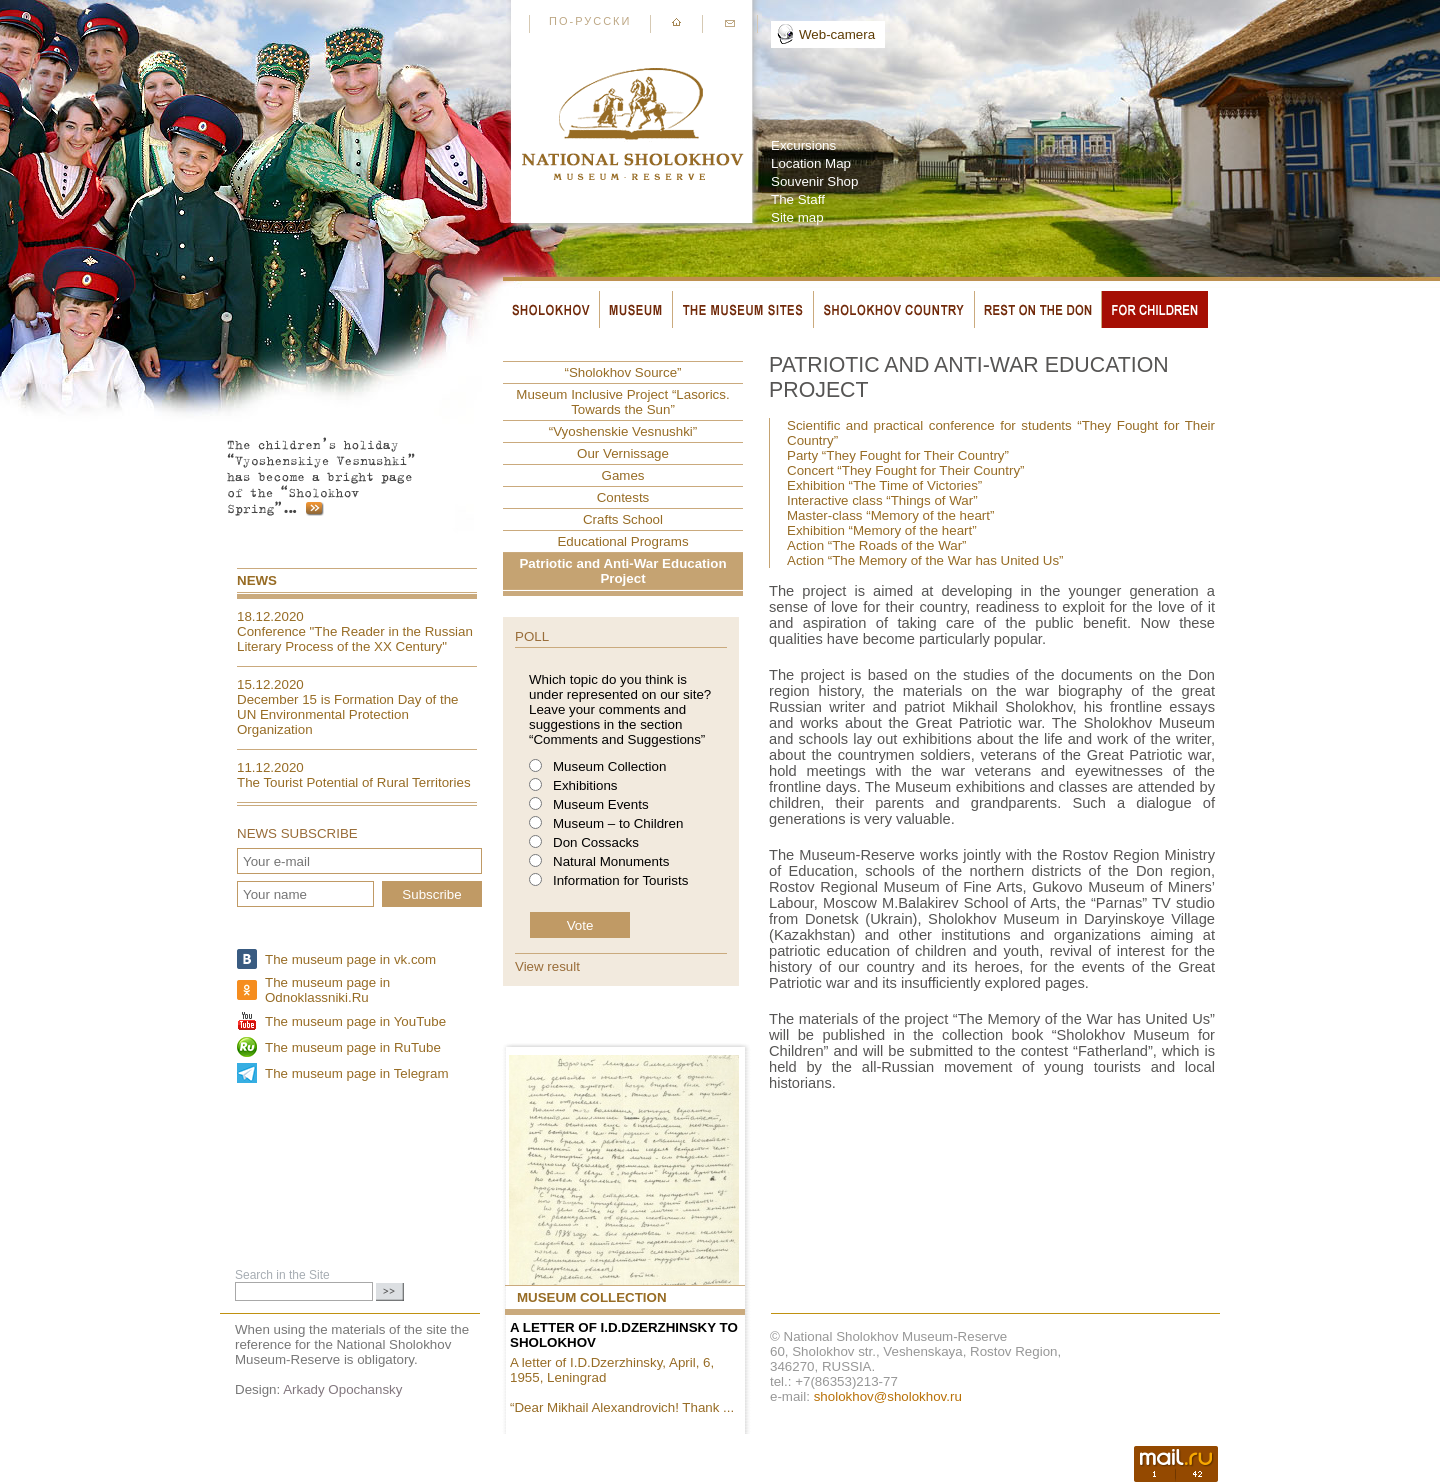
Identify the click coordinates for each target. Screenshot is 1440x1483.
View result (547, 966)
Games (623, 475)
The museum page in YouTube (355, 1021)
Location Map (811, 163)
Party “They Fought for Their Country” (898, 455)
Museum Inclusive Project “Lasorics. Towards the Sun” (622, 402)
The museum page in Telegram (356, 1073)
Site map (797, 217)
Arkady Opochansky (342, 1389)
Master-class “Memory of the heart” (890, 515)
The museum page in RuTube (353, 1047)
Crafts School (623, 519)
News (257, 580)
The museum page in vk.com (350, 959)
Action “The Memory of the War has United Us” (925, 560)
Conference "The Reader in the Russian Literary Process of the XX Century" (355, 639)
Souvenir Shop (814, 181)
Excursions (803, 145)
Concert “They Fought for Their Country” (906, 470)
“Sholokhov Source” (622, 372)
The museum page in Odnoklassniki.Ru (327, 990)
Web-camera (837, 34)
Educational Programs (622, 541)
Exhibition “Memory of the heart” (882, 530)
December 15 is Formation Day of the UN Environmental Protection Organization (348, 714)
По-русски (590, 21)
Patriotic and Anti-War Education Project (622, 571)
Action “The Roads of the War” (877, 545)
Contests (623, 497)
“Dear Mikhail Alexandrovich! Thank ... (622, 1407)
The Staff (798, 199)
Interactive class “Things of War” (882, 500)
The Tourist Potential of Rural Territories (354, 782)
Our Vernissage (623, 453)
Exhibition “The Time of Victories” (884, 485)
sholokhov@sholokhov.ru (888, 1396)
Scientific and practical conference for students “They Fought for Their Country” (1001, 433)
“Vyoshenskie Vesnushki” (623, 431)
